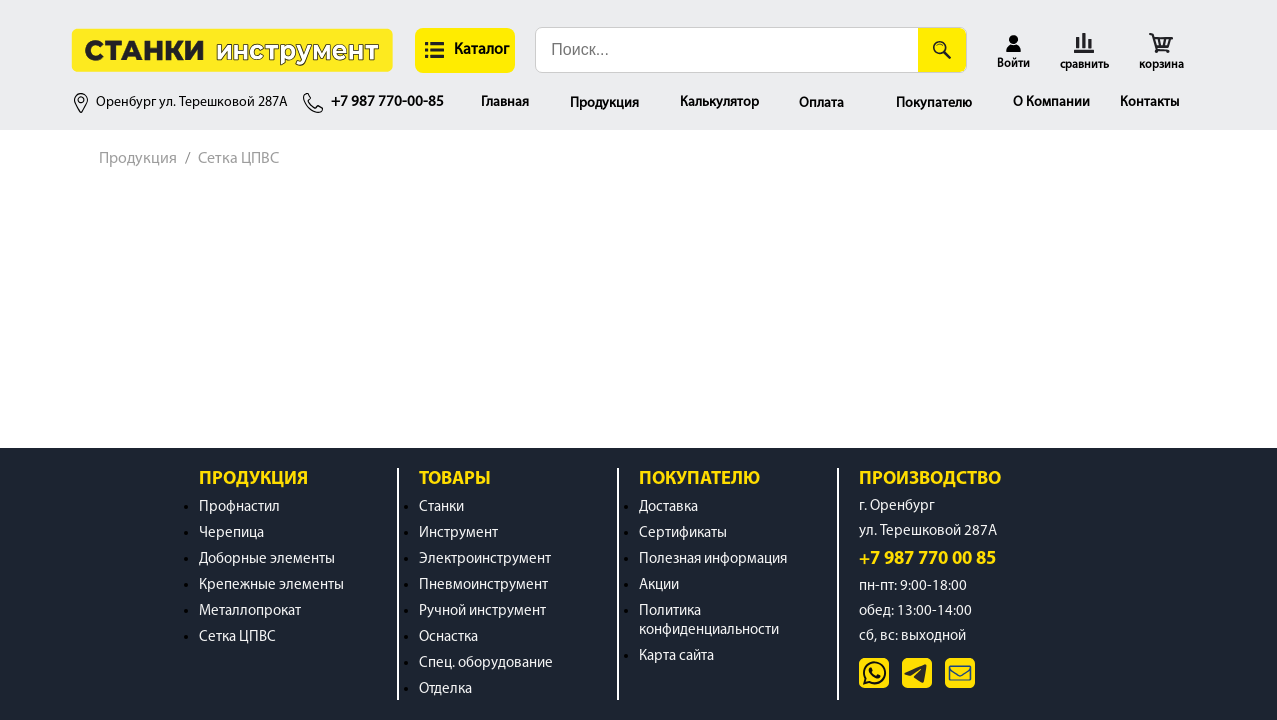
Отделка (445, 689)
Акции (659, 585)
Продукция (604, 103)
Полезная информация (713, 559)
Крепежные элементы (271, 585)
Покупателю (934, 103)
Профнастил (239, 507)
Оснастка (448, 637)
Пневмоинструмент (483, 585)
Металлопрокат (250, 611)
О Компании (1051, 102)
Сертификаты (683, 533)
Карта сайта (676, 656)
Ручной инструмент (482, 611)
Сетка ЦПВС (238, 159)
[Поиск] (942, 50)
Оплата (821, 103)
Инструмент (458, 533)
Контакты (1149, 102)
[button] (465, 50)
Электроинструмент (485, 559)
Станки (441, 507)
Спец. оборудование (486, 663)
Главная (505, 102)
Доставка (668, 507)
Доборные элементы (267, 559)
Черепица (231, 533)
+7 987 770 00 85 (927, 559)
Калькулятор (719, 102)
